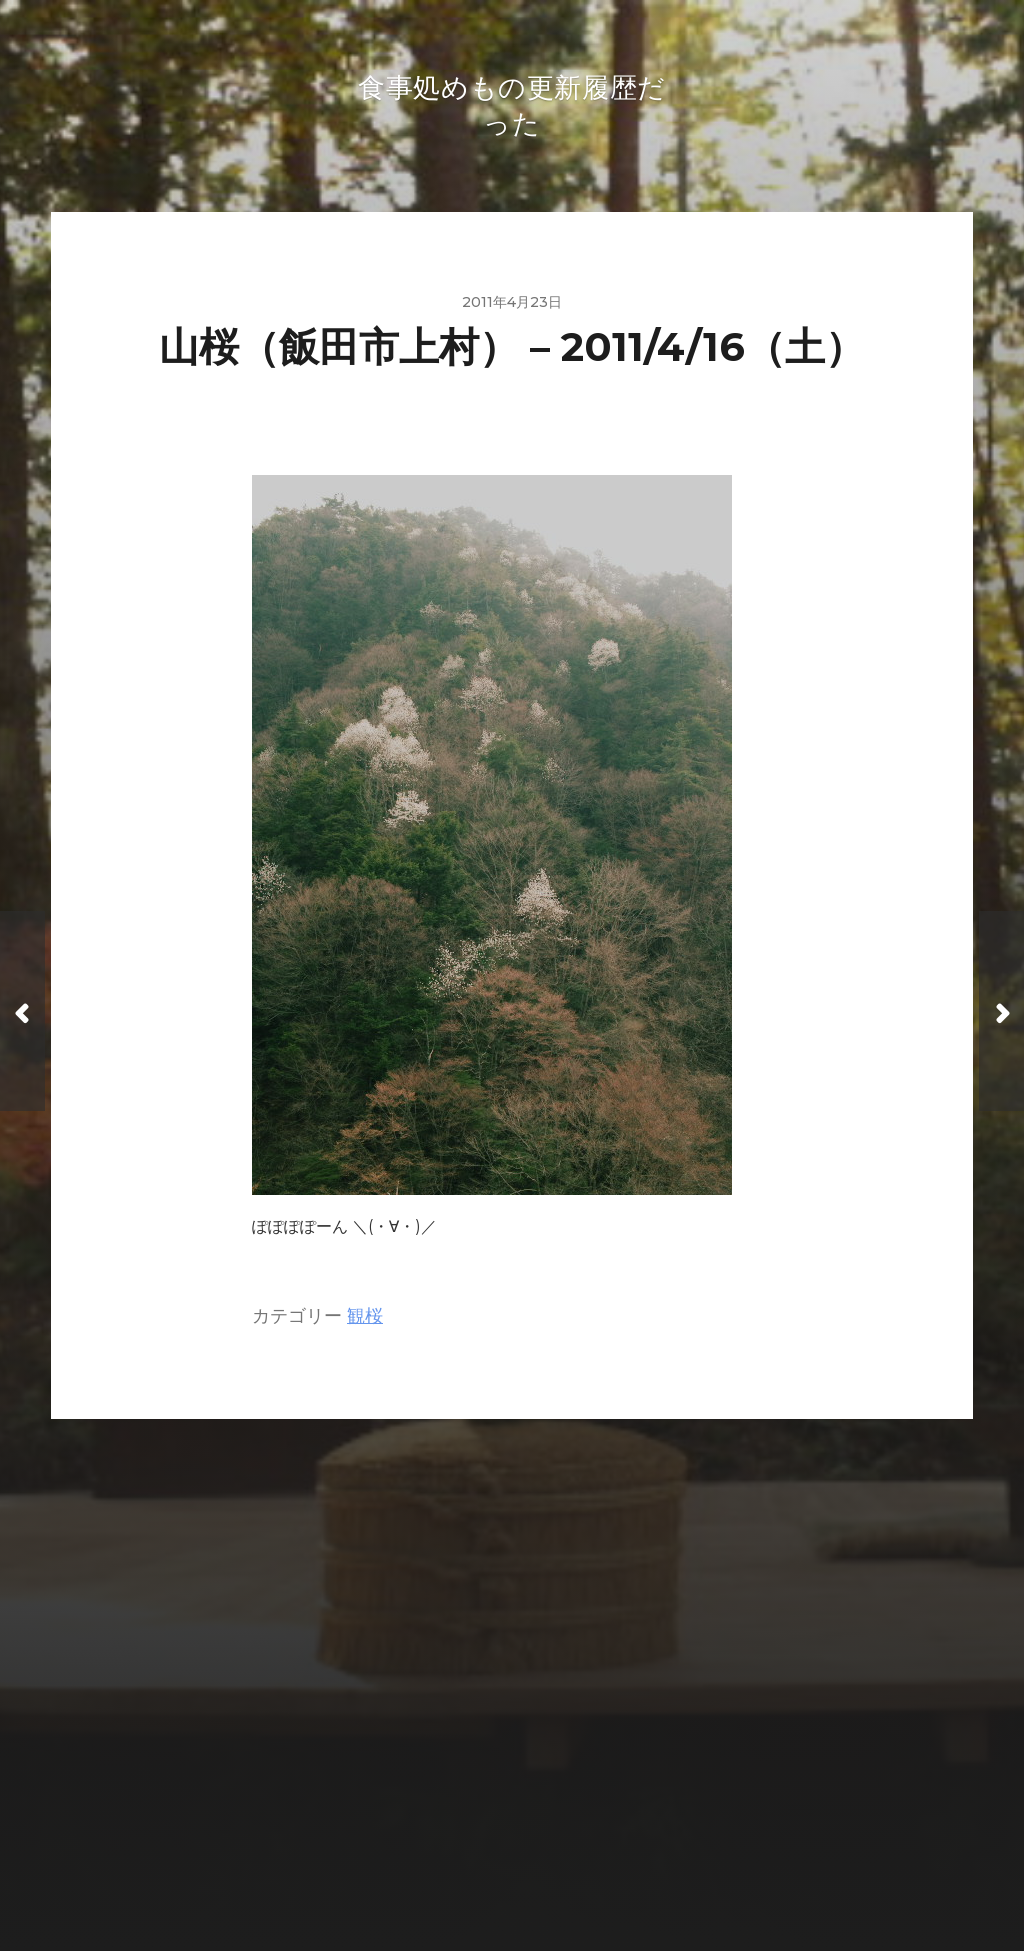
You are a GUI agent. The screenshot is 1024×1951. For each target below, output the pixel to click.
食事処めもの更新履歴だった (550, 1816)
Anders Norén (553, 1863)
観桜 (365, 1319)
